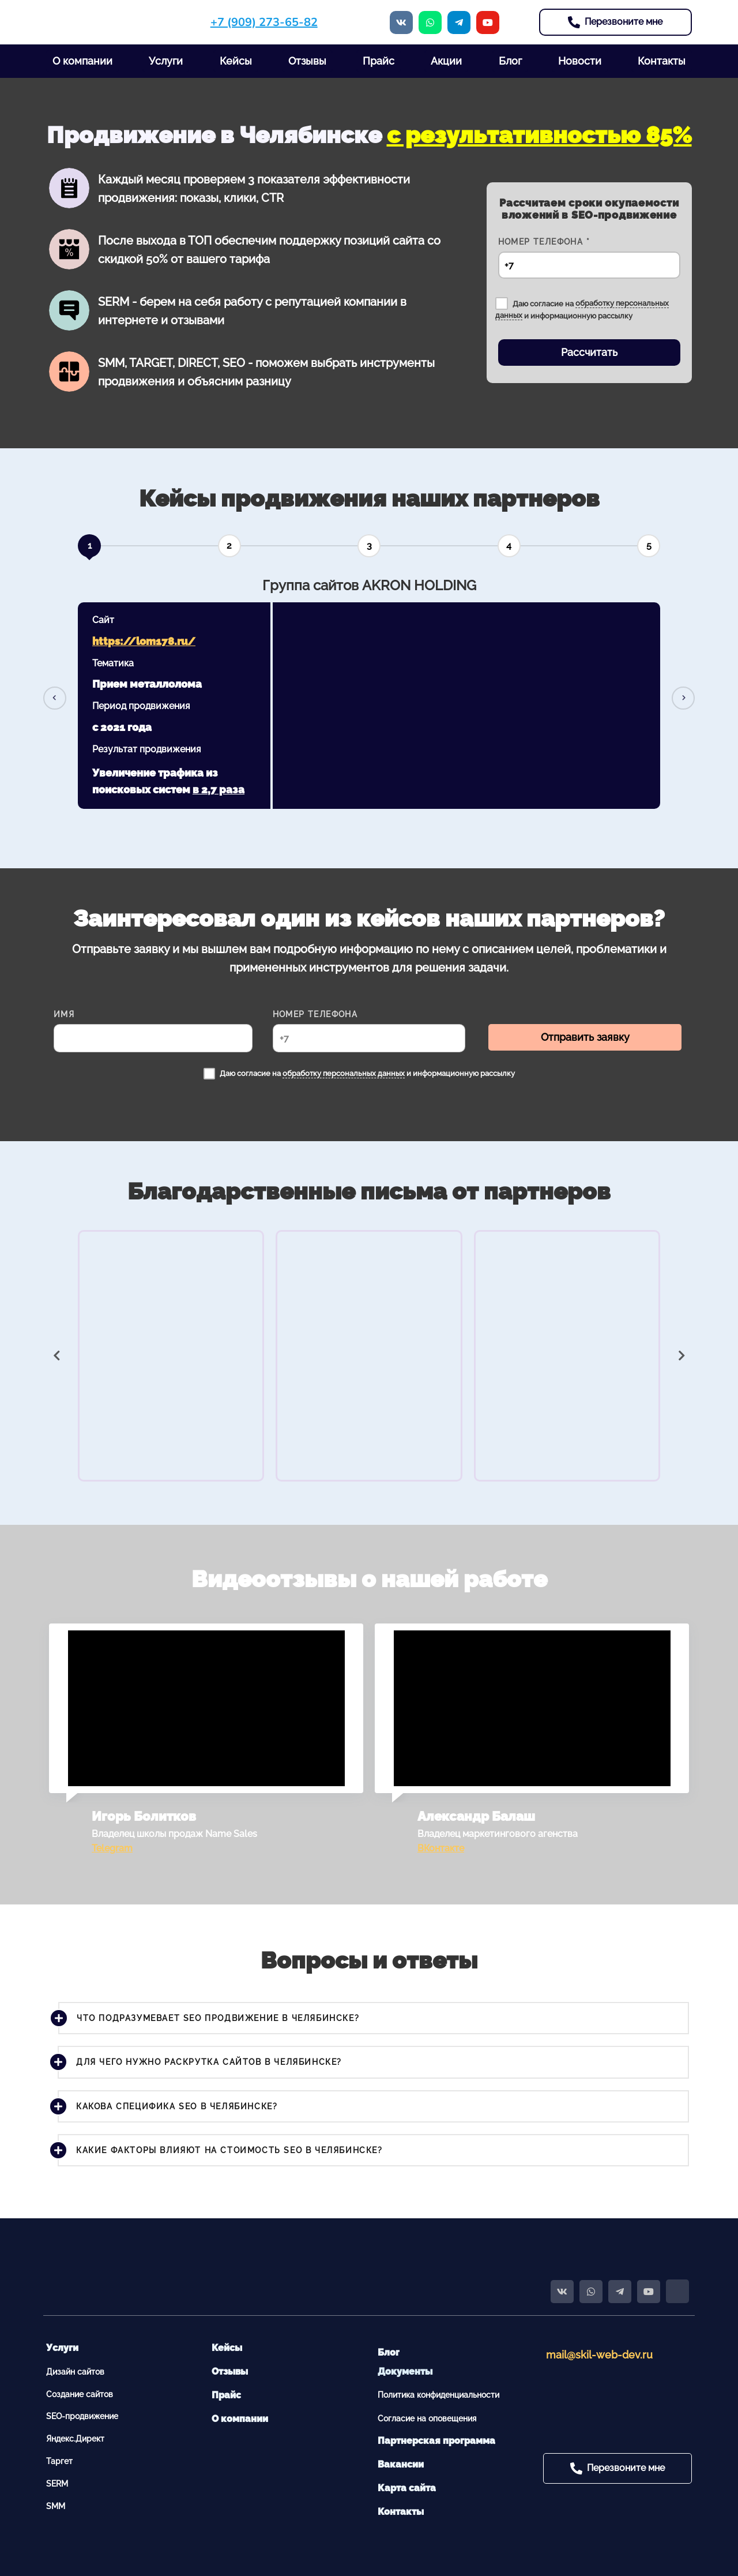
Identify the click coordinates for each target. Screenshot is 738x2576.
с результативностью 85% (539, 134)
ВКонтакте (440, 1848)
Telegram (112, 1848)
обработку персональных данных (344, 1073)
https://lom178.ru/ (143, 641)
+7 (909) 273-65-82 (264, 22)
